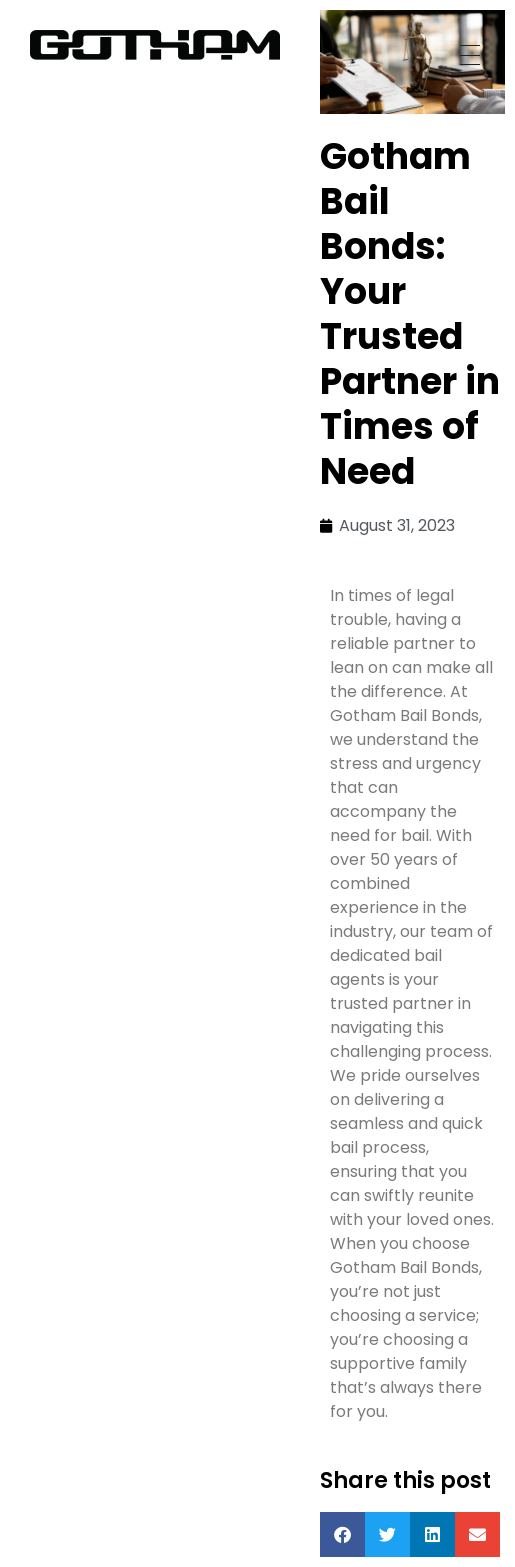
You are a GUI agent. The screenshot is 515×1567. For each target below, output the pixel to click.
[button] (342, 1534)
